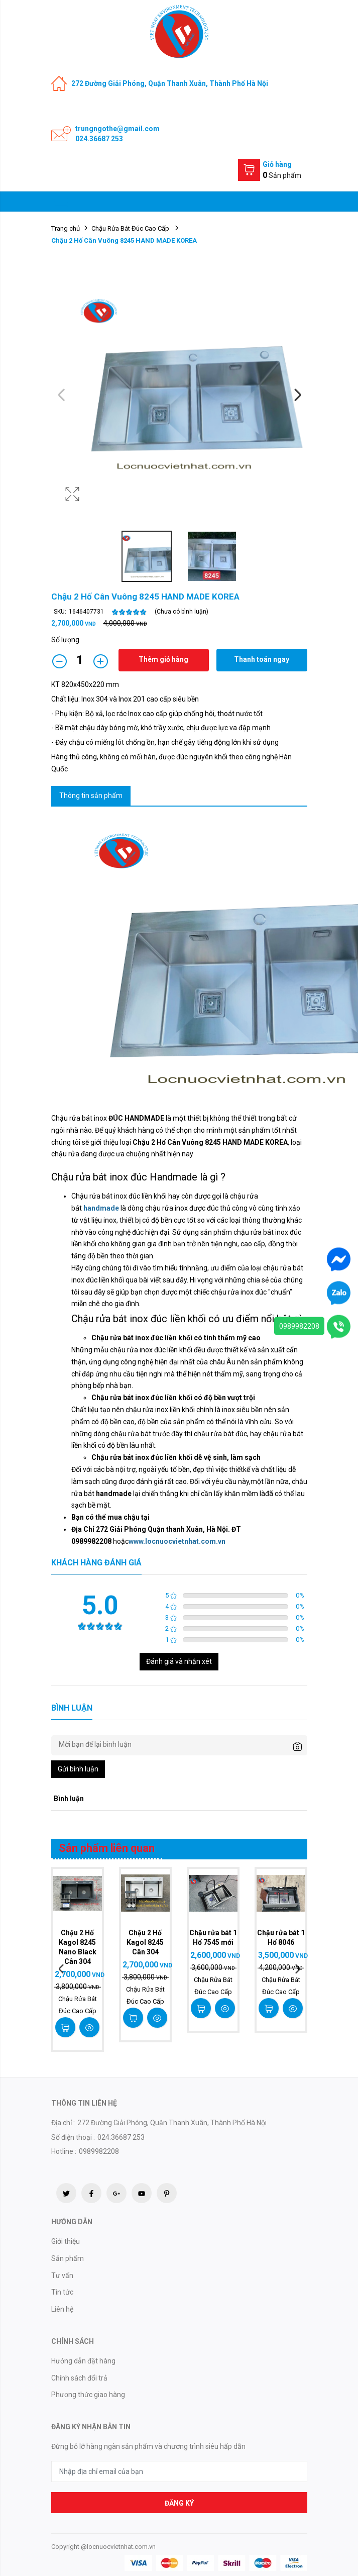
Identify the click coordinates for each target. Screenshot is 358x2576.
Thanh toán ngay (261, 659)
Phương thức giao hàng (88, 2395)
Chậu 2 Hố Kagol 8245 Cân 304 (145, 1942)
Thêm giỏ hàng (163, 659)
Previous (61, 395)
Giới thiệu (65, 2241)
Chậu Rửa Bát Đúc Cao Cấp (131, 228)
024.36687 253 (99, 139)
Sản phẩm (67, 2258)
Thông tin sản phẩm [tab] (91, 795)
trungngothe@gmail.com (117, 129)
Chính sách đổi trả (79, 2378)
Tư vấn (62, 2275)
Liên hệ (62, 2309)
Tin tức (62, 2292)
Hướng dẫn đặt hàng (83, 2361)
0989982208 (299, 1326)
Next (297, 395)
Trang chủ (65, 228)
